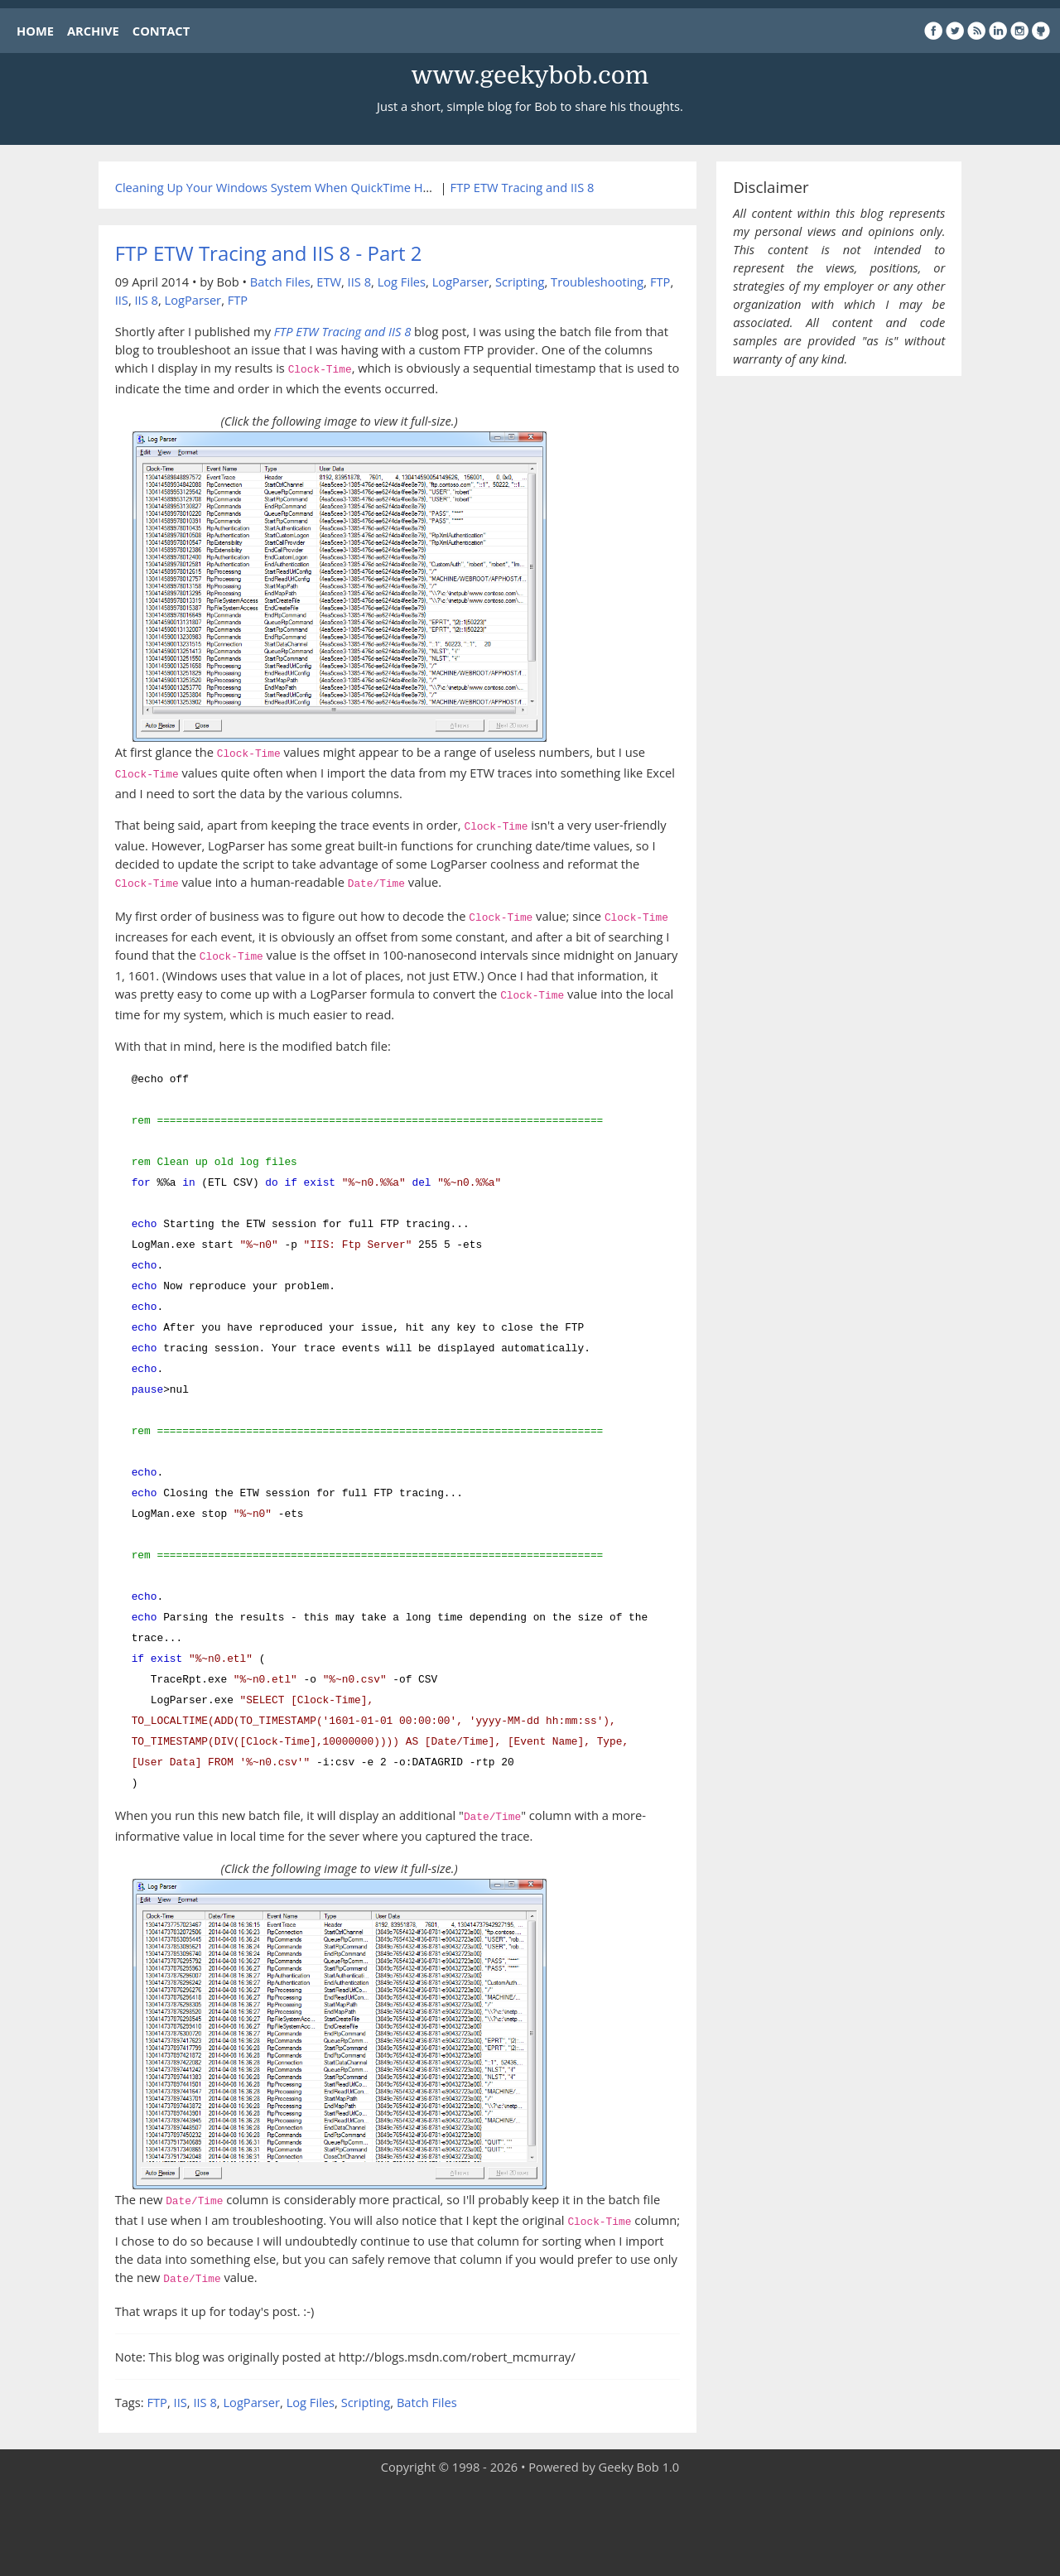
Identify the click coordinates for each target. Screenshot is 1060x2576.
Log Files (402, 281)
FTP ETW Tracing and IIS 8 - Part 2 (268, 253)
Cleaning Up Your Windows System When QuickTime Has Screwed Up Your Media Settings (368, 187)
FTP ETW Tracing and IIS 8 (522, 187)
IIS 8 (359, 281)
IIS (121, 299)
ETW (328, 281)
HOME (35, 30)
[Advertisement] (530, 2526)
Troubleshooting (597, 281)
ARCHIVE (93, 30)
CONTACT (161, 30)
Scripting (520, 281)
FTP (660, 281)
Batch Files (280, 281)
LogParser (460, 281)
